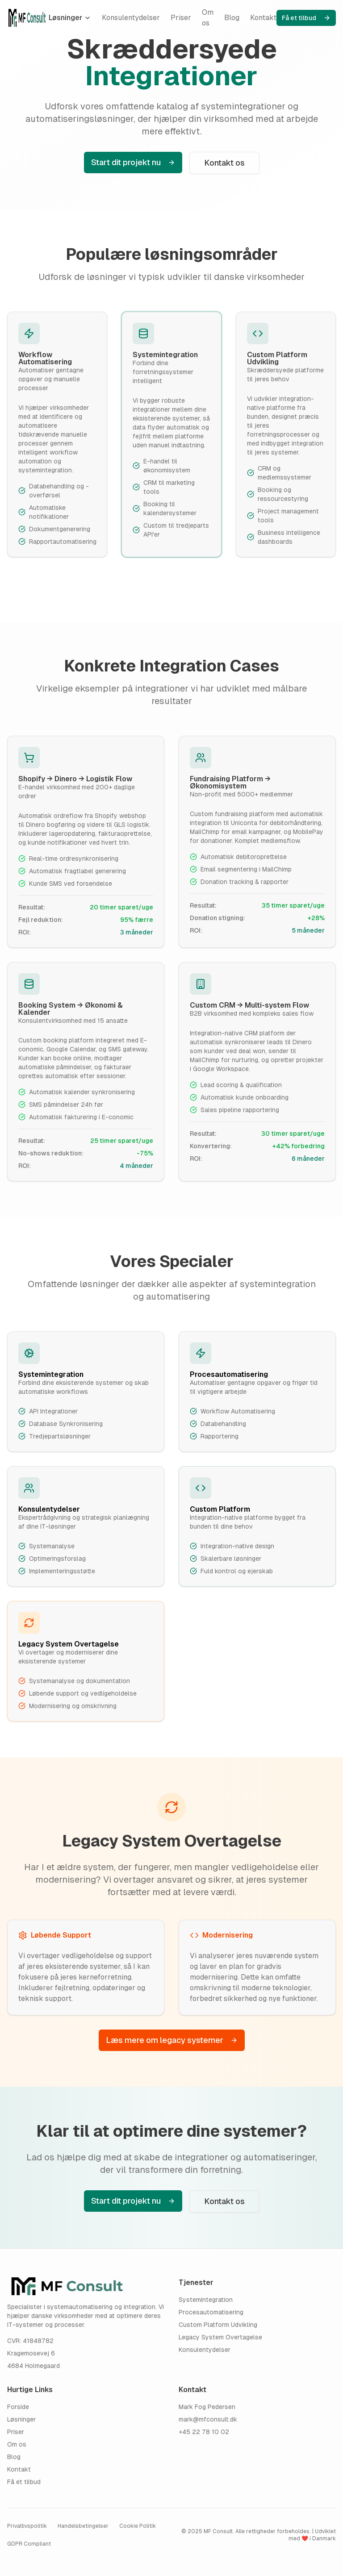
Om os (207, 17)
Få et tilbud (306, 17)
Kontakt (263, 17)
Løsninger (70, 17)
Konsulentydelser (131, 17)
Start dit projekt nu (133, 162)
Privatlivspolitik (27, 2526)
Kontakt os (224, 162)
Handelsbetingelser (83, 2526)
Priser (181, 17)
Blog (231, 17)
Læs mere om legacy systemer (172, 2040)
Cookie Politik (137, 2526)
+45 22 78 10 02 (204, 2431)
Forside (18, 2406)
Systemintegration (206, 2299)
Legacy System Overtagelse (220, 2337)
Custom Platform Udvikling (218, 2324)
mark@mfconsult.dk (208, 2419)
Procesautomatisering (211, 2312)
